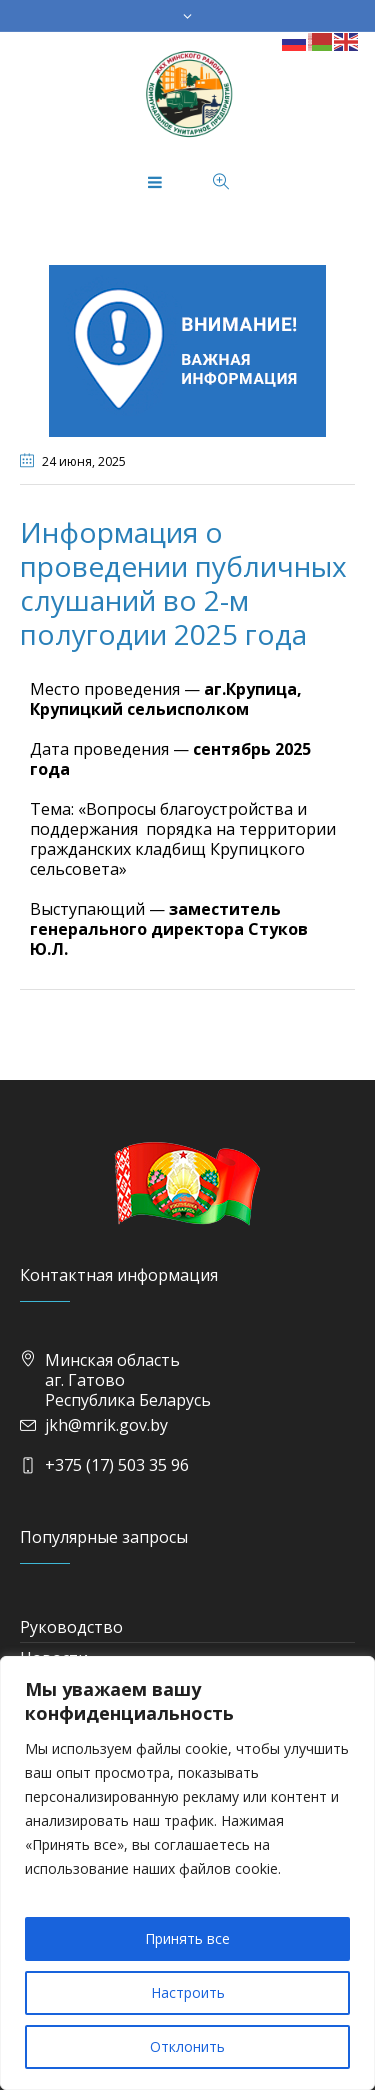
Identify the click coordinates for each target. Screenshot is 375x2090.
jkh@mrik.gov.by (106, 1425)
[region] (187, 1873)
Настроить (188, 1992)
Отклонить (187, 2046)
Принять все (187, 1938)
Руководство (71, 1627)
